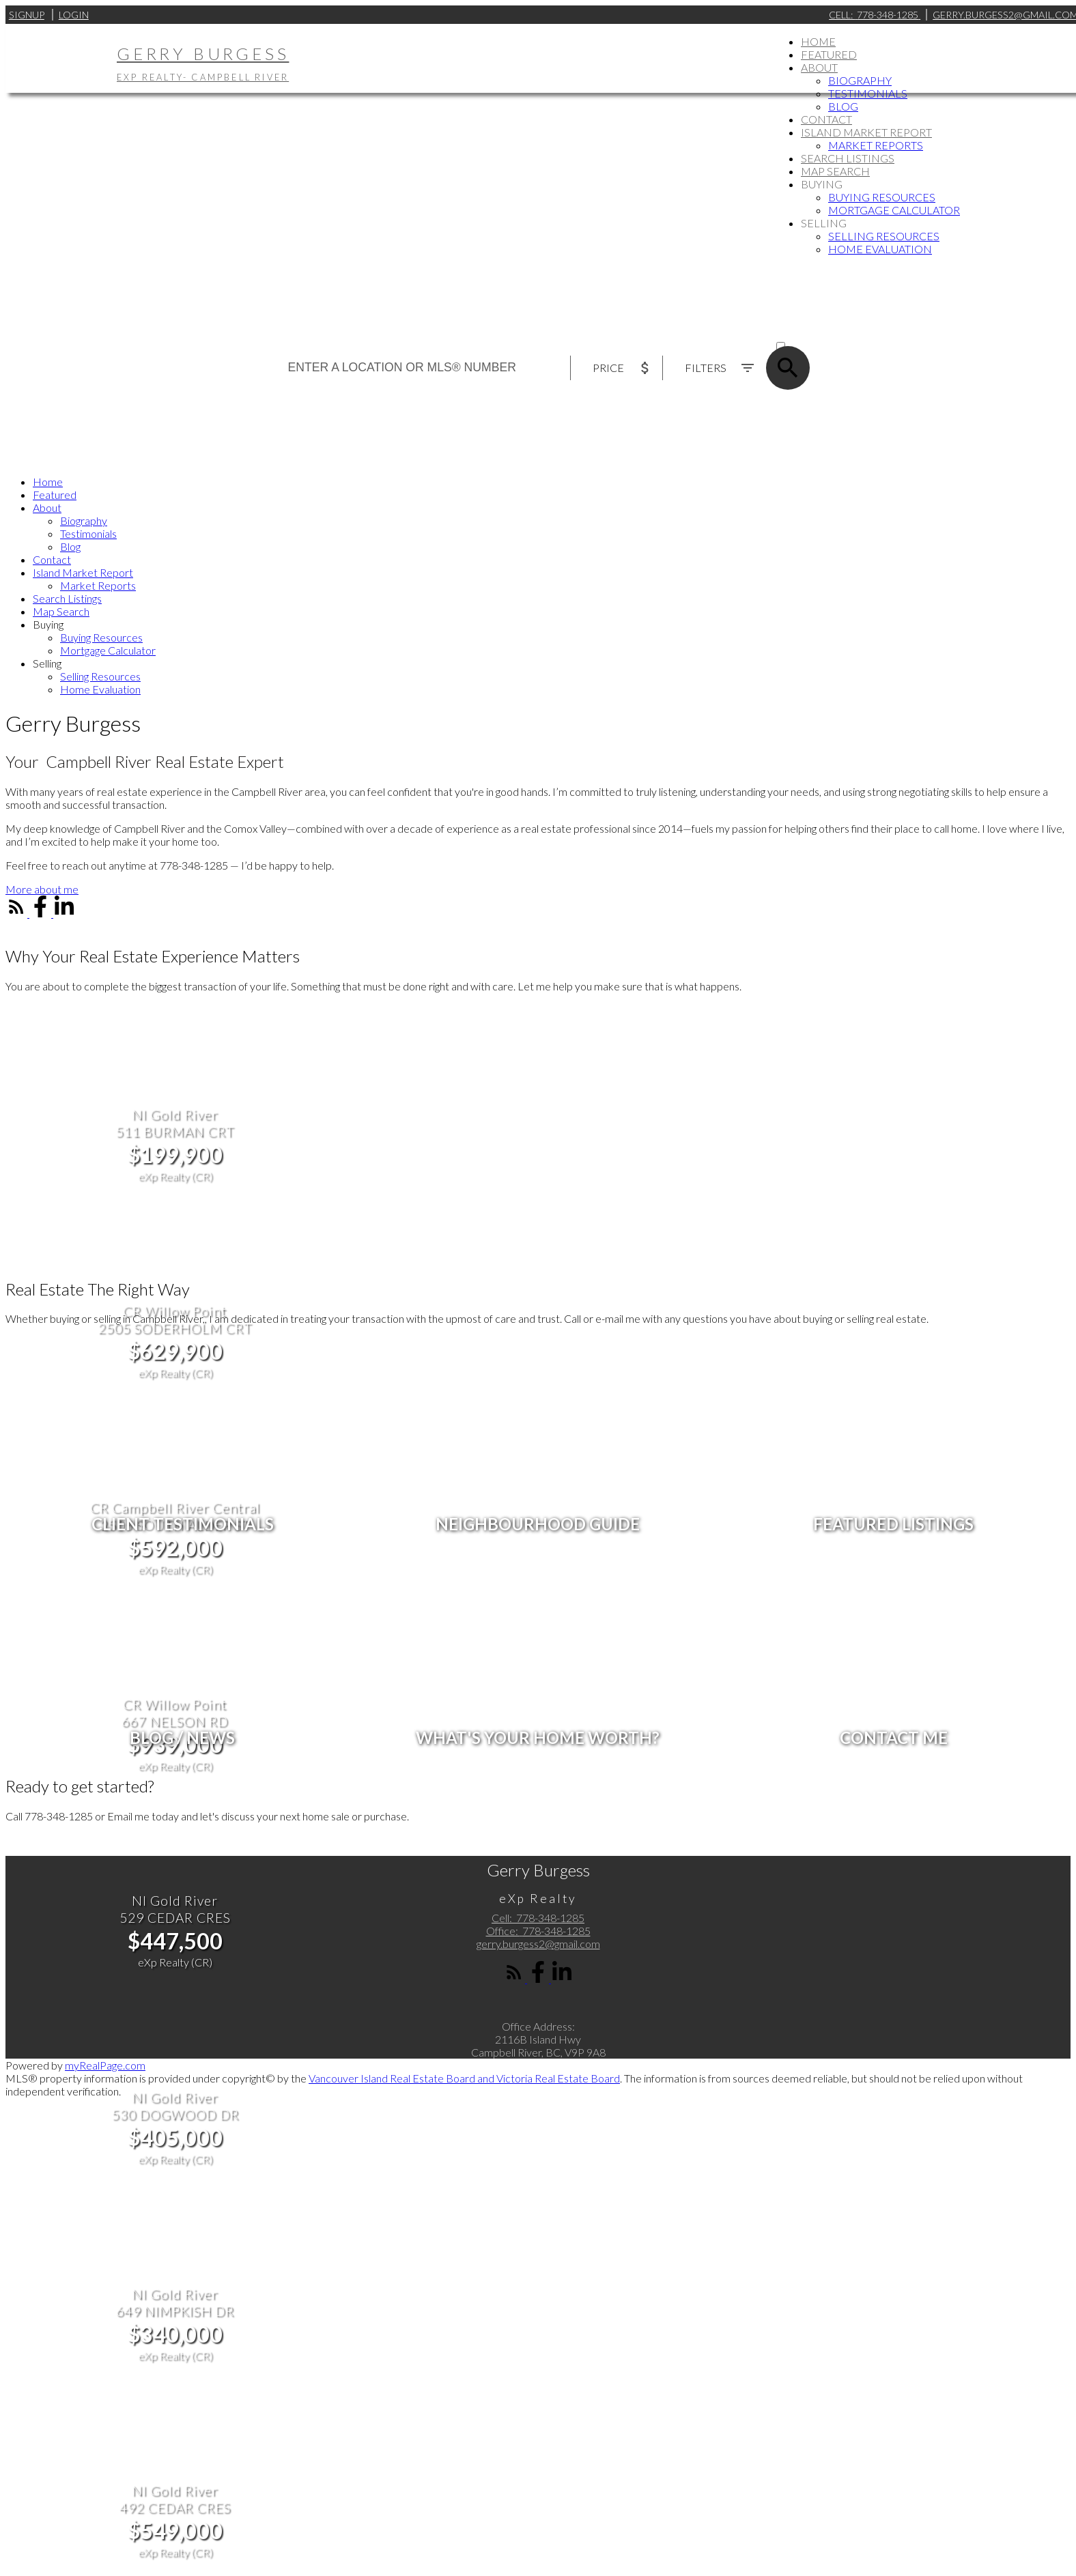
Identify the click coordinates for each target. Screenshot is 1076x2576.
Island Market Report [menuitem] (866, 132)
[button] (42, 889)
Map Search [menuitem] (835, 170)
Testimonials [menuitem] (867, 93)
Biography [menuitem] (860, 80)
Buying (822, 183)
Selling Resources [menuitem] (883, 235)
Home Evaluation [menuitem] (880, 248)
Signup (26, 14)
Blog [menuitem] (843, 106)
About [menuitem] (819, 67)
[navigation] (538, 585)
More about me (42, 889)
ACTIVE (792, 333)
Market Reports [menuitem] (875, 145)
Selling (824, 222)
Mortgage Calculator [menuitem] (894, 209)
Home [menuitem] (818, 41)
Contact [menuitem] (826, 119)
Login (74, 14)
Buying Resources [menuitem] (881, 196)
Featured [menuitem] (829, 54)
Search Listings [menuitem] (847, 158)
